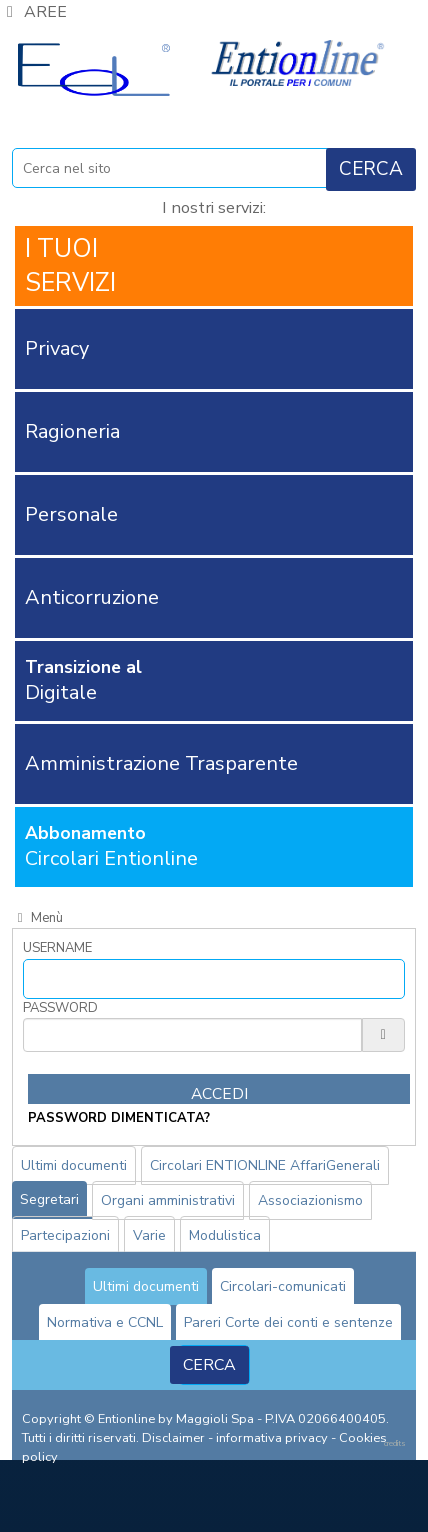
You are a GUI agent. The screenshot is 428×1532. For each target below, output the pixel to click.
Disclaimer (173, 1438)
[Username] (214, 979)
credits (395, 1443)
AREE (33, 12)
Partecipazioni (65, 1235)
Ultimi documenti (74, 1165)
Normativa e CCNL (105, 1322)
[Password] (192, 1035)
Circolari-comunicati (283, 1286)
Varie (149, 1235)
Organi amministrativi (168, 1200)
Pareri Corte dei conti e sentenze (288, 1322)
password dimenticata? (119, 1118)
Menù (37, 918)
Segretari (49, 1199)
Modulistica (225, 1235)
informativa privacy (272, 1438)
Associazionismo (310, 1200)
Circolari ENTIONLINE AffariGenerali (265, 1165)
